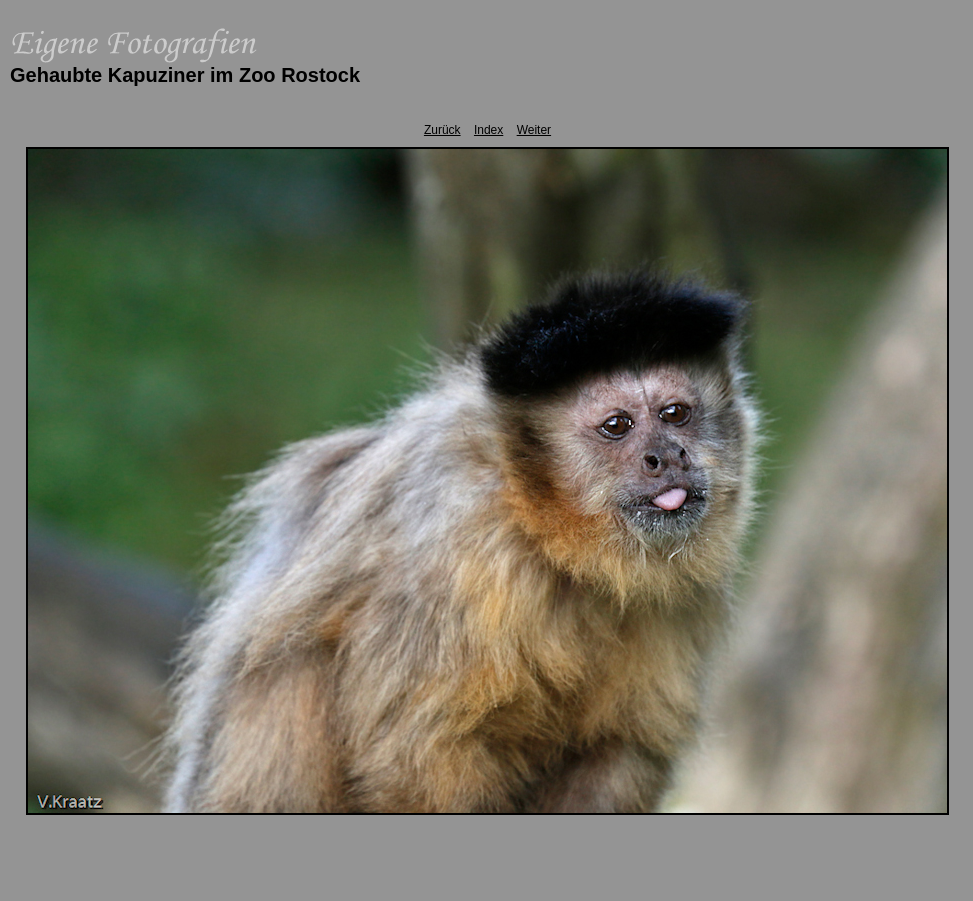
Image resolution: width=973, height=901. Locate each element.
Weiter (534, 130)
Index (488, 130)
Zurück (442, 130)
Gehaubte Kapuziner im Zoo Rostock (185, 75)
